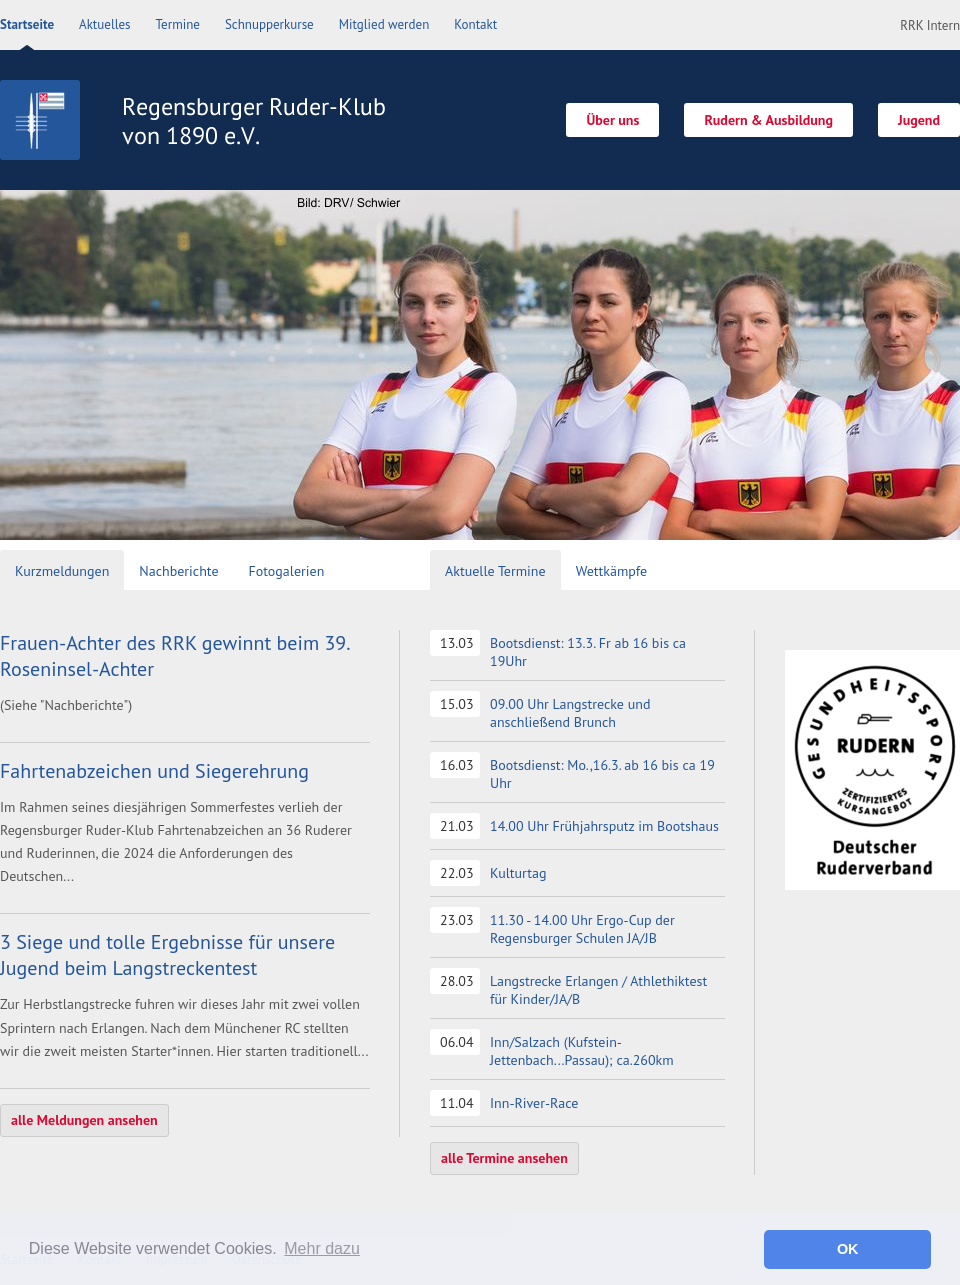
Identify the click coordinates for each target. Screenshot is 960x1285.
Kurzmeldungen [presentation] (62, 571)
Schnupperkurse (269, 24)
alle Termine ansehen (504, 1158)
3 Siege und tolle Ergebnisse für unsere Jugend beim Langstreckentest (167, 955)
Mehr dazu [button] (322, 1248)
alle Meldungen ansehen (84, 1120)
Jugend (919, 120)
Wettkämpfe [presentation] (611, 571)
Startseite (27, 24)
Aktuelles (105, 24)
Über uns (612, 120)
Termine (178, 24)
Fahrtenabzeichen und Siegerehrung (154, 771)
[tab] (62, 572)
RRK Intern (930, 25)
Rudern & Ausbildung (768, 120)
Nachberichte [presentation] (178, 571)
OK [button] (848, 1249)
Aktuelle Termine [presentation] (495, 571)
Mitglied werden (384, 24)
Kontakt (475, 24)
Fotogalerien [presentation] (287, 571)
